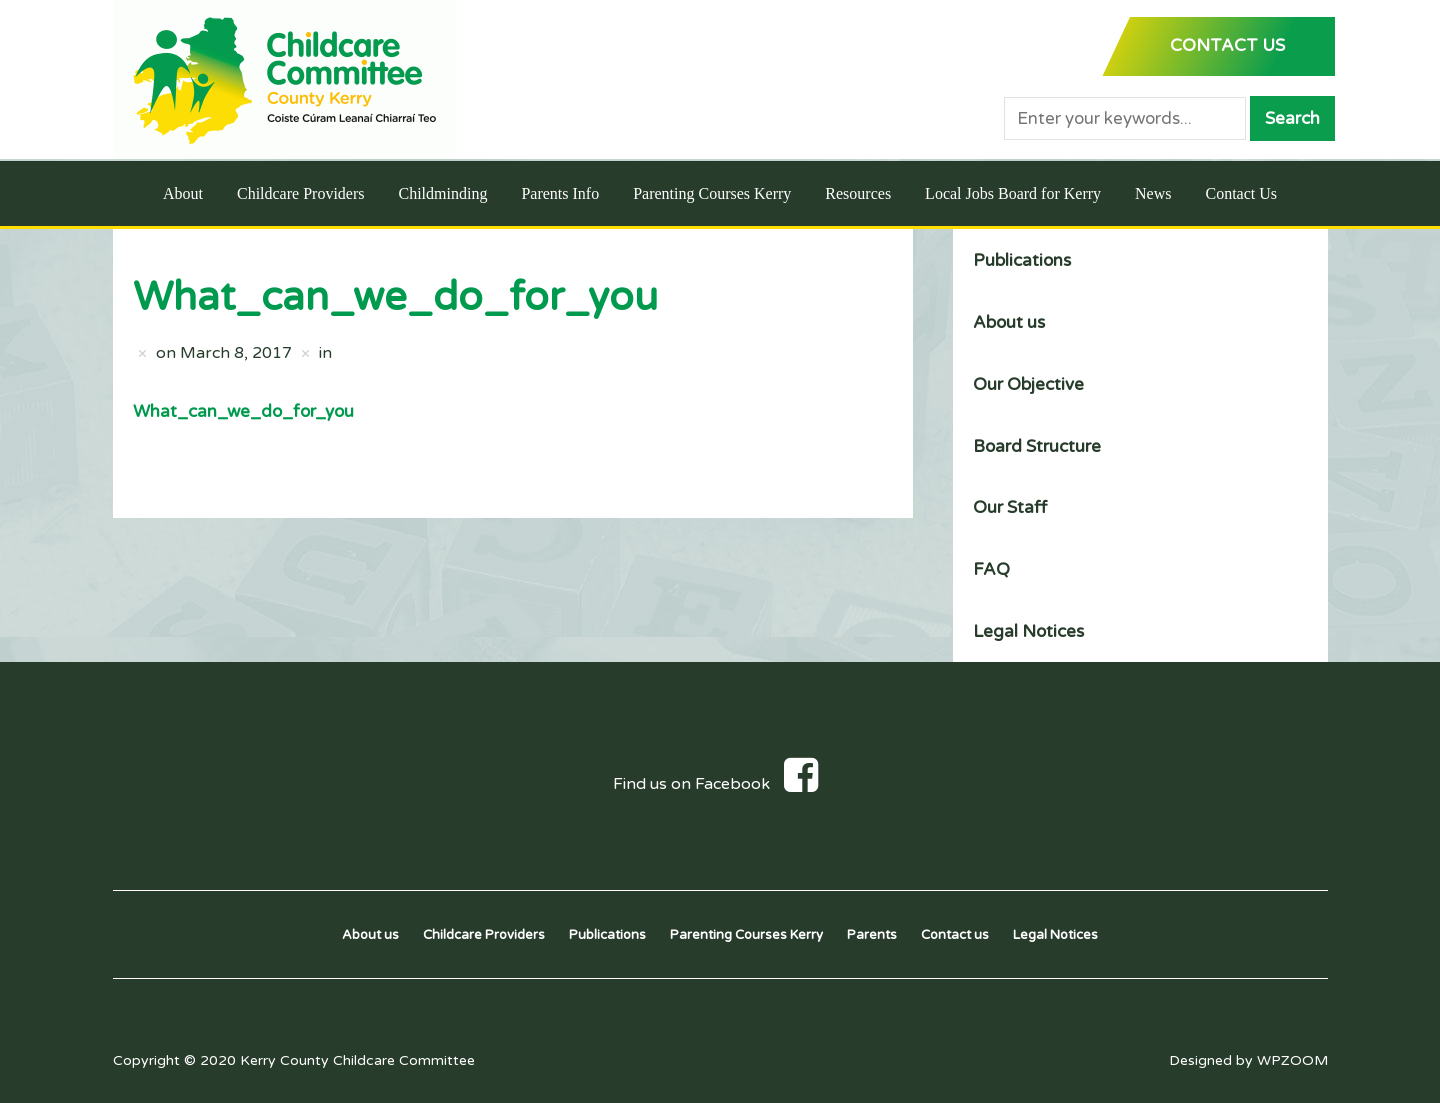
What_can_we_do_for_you (243, 411)
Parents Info (560, 193)
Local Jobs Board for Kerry (1013, 193)
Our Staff (1010, 507)
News (1153, 193)
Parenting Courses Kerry (712, 193)
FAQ (991, 569)
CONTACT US (1227, 45)
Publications (1022, 260)
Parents (872, 935)
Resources (858, 193)
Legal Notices (1028, 631)
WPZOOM (1292, 1060)
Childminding (442, 193)
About (183, 193)
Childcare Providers (301, 193)
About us (1009, 322)
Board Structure (1037, 446)
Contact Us (1242, 193)
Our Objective (1028, 384)
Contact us (955, 935)
